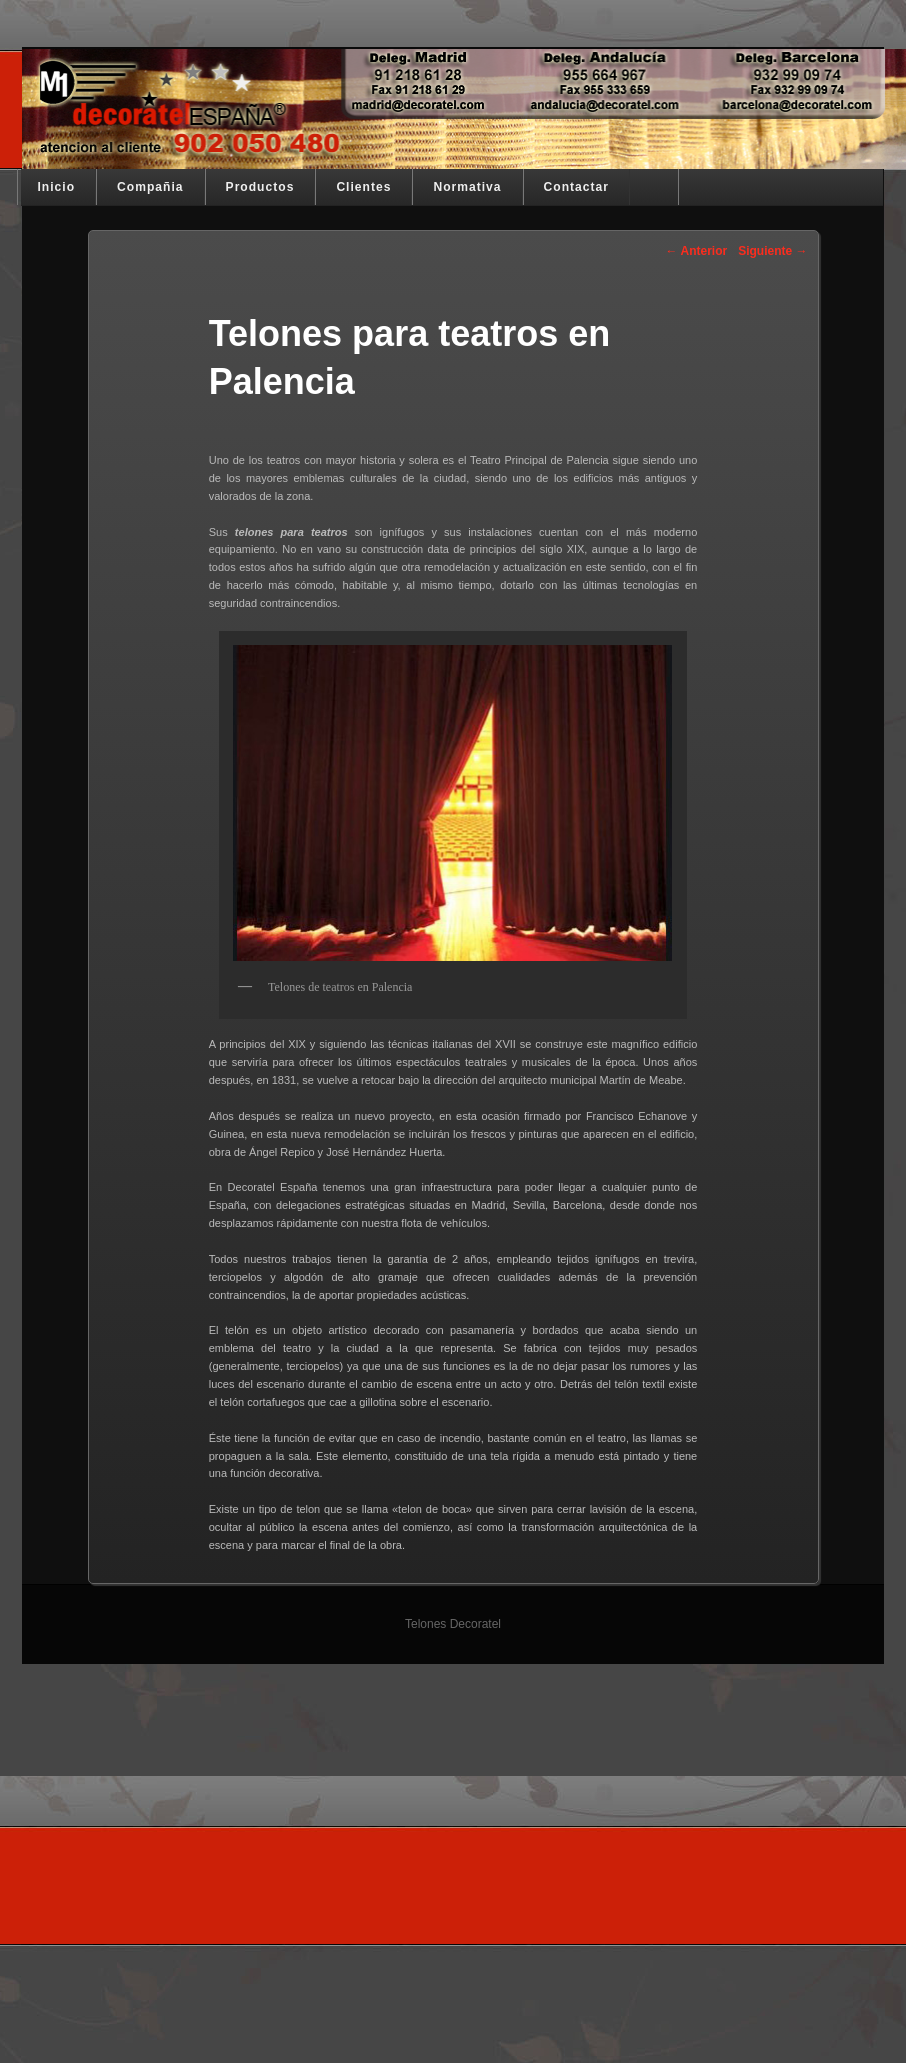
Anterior (697, 251)
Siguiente (772, 251)
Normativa (467, 187)
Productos (260, 187)
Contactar (576, 187)
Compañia (150, 187)
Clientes (363, 187)
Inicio (57, 187)
